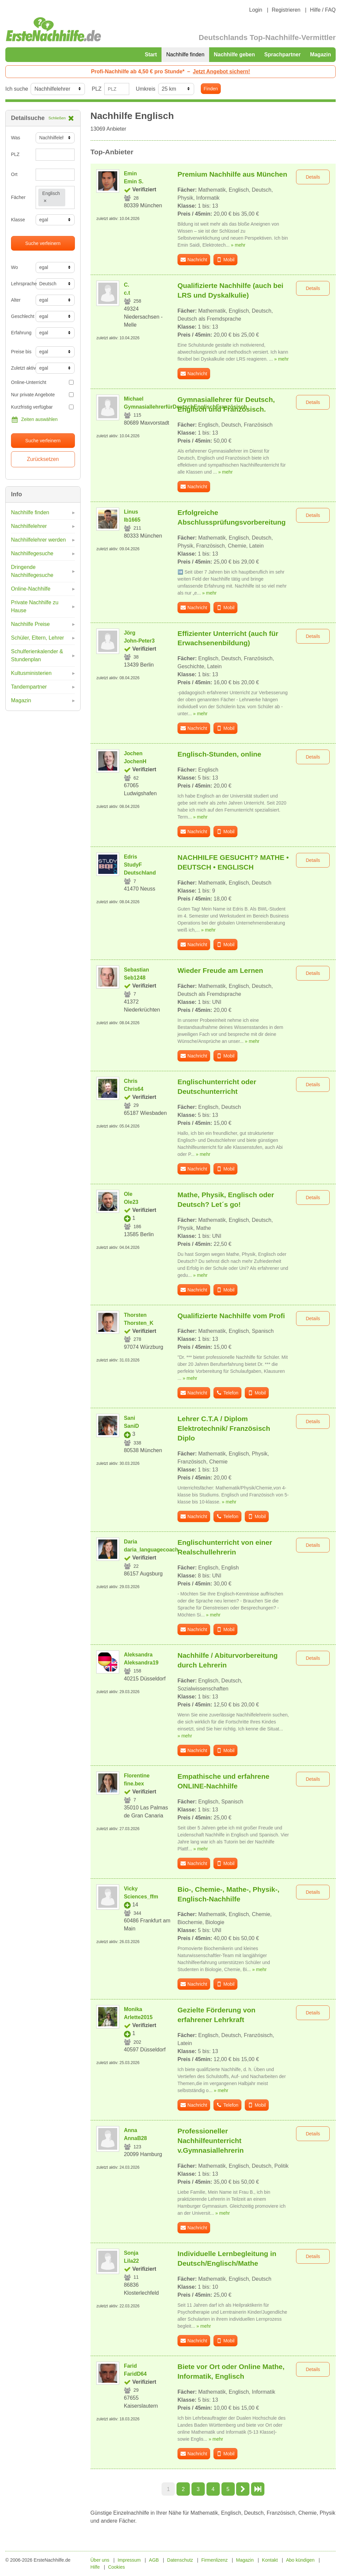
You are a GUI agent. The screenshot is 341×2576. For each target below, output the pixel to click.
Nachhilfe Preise (30, 624)
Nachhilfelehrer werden (38, 540)
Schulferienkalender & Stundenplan (37, 655)
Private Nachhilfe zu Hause (34, 606)
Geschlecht (21, 316)
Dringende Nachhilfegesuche (32, 571)
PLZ (96, 89)
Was (15, 137)
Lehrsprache (21, 283)
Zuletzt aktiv (21, 368)
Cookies (116, 2567)
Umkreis (146, 89)
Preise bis (21, 351)
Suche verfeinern (43, 243)
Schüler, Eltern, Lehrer (37, 638)
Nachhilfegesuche (32, 553)
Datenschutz (180, 2560)
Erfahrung (21, 332)
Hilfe (95, 2567)
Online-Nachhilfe (30, 589)
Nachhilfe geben (234, 54)
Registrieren (286, 10)
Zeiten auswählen (34, 419)
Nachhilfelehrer (29, 526)
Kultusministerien (31, 673)
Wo (14, 267)
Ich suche (16, 89)
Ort (14, 174)
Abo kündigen (300, 2560)
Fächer (18, 197)
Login (255, 10)
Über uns (100, 2560)
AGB (154, 2560)
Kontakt (270, 2560)
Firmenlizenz (214, 2560)
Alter (16, 300)
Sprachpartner (282, 54)
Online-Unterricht (42, 382)
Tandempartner (29, 687)
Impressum (129, 2560)
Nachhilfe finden (185, 54)
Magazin (320, 54)
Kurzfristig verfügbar (42, 407)
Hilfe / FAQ (323, 10)
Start (151, 54)
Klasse (18, 219)
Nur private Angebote (42, 394)
